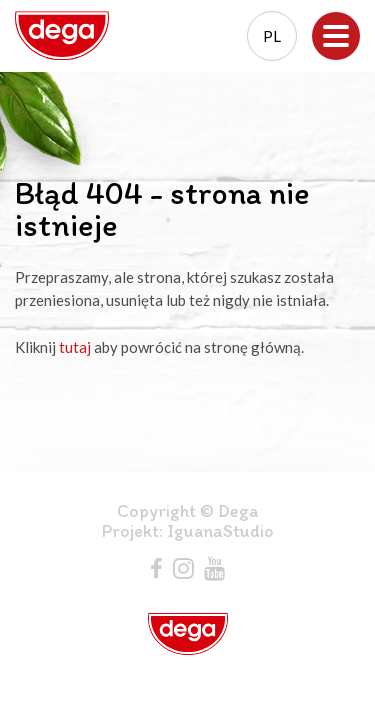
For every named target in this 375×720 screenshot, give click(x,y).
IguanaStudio (220, 531)
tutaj (75, 347)
